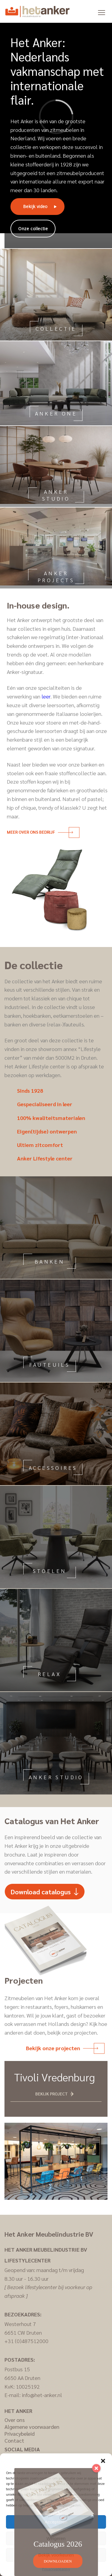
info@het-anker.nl (42, 2394)
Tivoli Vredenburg (54, 2077)
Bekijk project (51, 2093)
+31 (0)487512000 (26, 2340)
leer (46, 696)
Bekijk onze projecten (62, 2047)
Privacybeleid (19, 2433)
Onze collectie (33, 228)
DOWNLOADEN (58, 2561)
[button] (103, 2461)
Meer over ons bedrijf (40, 832)
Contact (14, 2440)
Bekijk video (35, 206)
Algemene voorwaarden (31, 2426)
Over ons (14, 2419)
